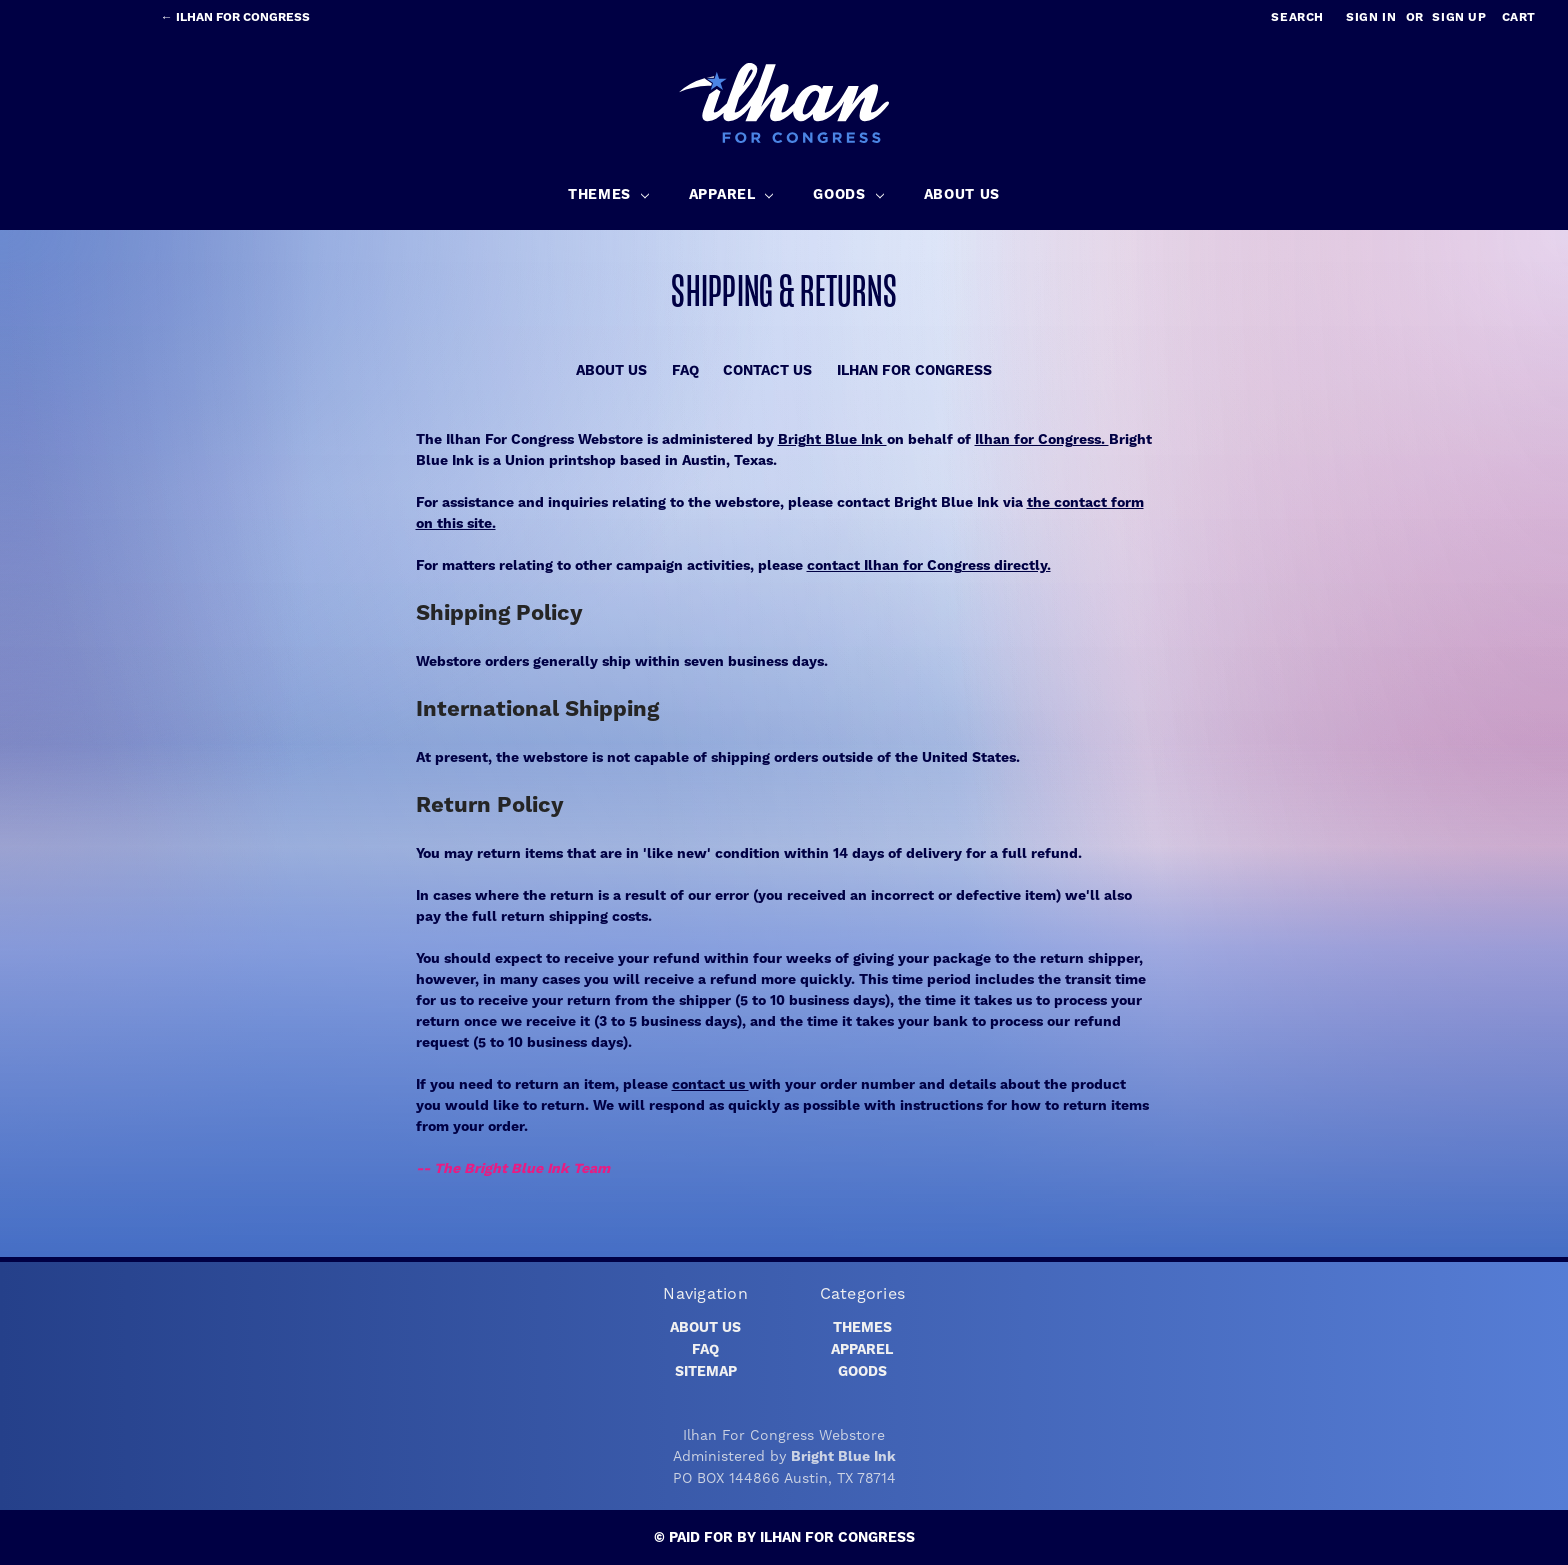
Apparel (862, 1350)
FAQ (685, 371)
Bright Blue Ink (832, 440)
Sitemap (706, 1372)
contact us (710, 1085)
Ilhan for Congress (914, 371)
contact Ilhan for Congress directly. (929, 566)
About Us (611, 371)
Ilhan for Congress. (1042, 440)
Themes (862, 1328)
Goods (862, 1372)
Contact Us (767, 371)
